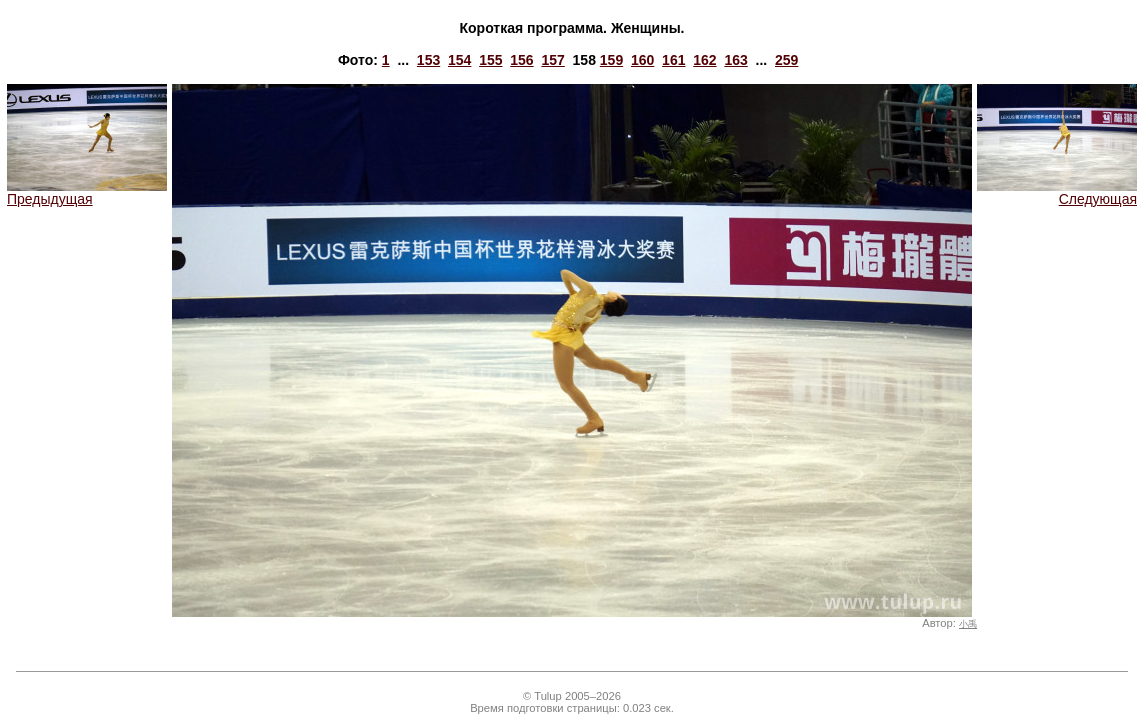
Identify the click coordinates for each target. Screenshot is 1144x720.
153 (428, 60)
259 (786, 60)
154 (459, 60)
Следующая (1057, 192)
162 (704, 60)
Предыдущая (87, 192)
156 (521, 60)
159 (611, 60)
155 (490, 60)
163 (735, 60)
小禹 (968, 624)
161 (673, 60)
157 (552, 60)
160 (642, 60)
